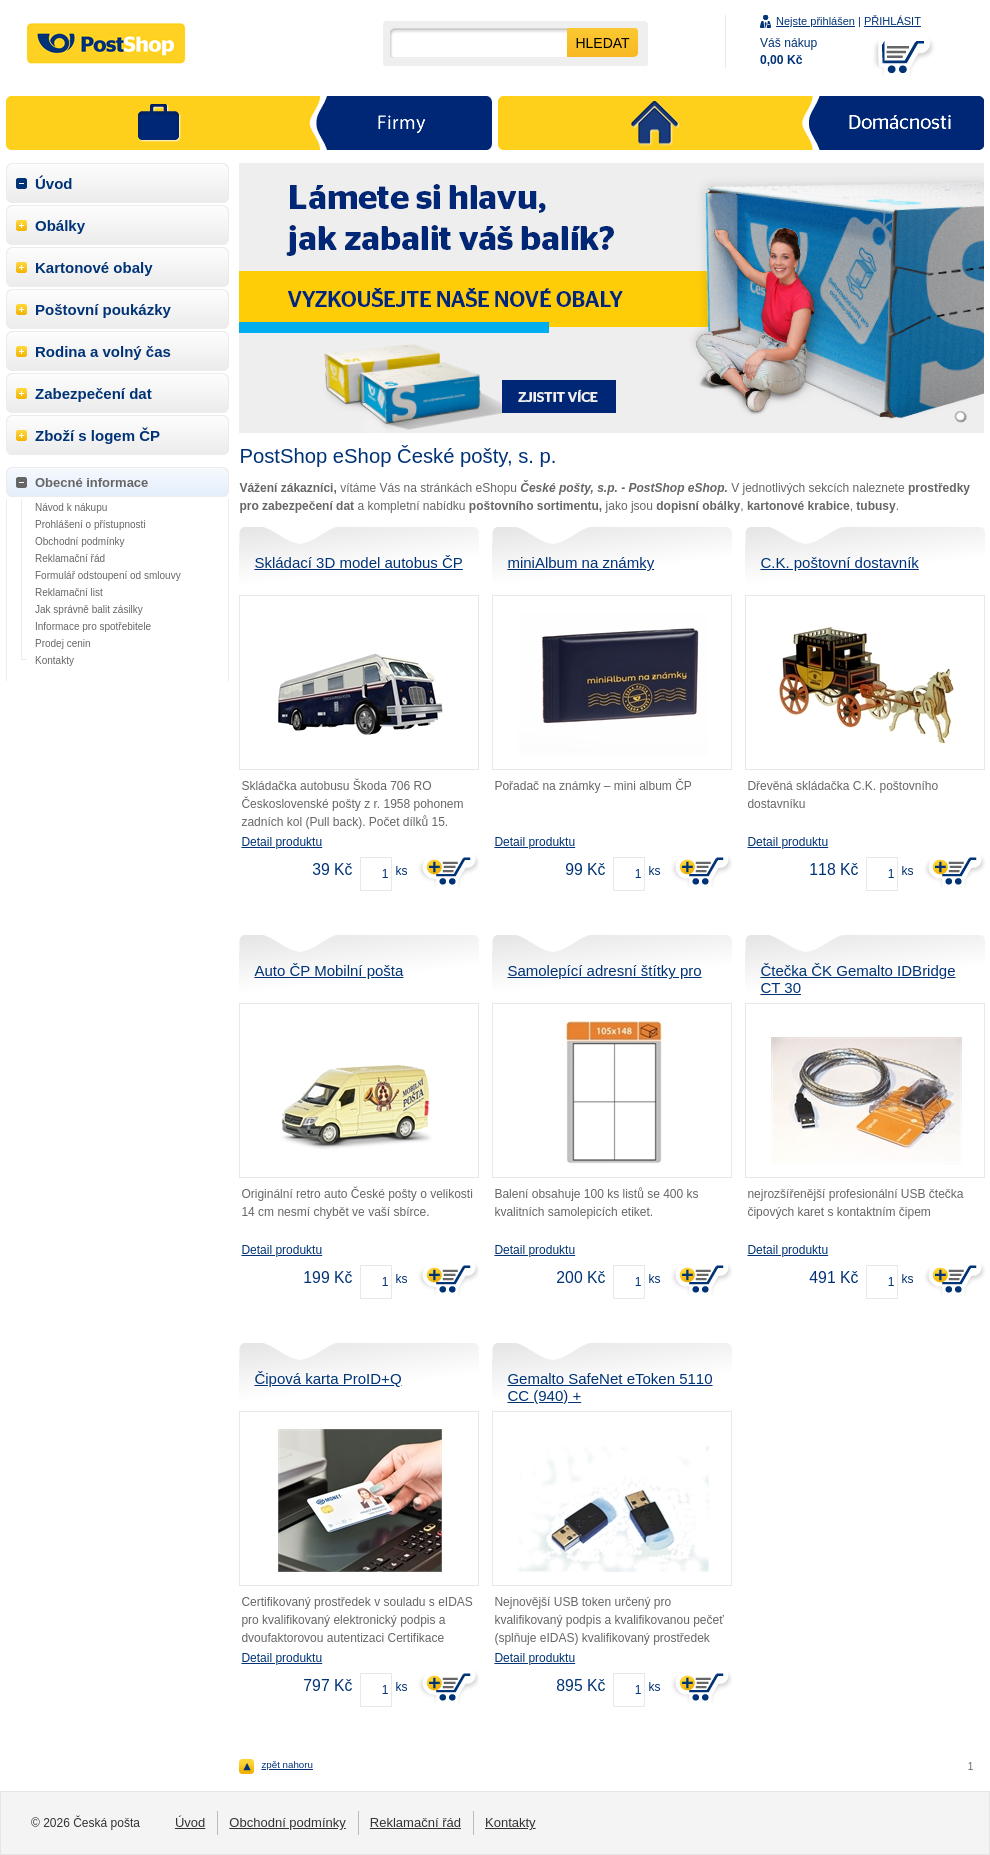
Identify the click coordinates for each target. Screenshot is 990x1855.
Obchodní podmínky (80, 541)
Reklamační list (69, 592)
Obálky (60, 225)
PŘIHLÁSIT (892, 21)
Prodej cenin (63, 643)
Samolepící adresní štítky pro (604, 970)
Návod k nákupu (71, 507)
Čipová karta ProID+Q (327, 1378)
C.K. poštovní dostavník (839, 562)
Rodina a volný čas (103, 351)
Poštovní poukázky (103, 309)
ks (401, 871)
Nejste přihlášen (815, 21)
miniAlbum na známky (580, 562)
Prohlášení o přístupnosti (90, 524)
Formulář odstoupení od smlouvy (108, 575)
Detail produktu (281, 842)
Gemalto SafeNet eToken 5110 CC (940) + (609, 1387)
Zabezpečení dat (93, 393)
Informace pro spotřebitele (93, 626)
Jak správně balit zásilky (89, 609)
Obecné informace (91, 482)
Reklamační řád (70, 558)
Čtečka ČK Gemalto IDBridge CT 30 (857, 979)
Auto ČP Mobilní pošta (328, 970)
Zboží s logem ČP (97, 435)
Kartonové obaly (94, 267)
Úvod (54, 183)
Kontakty (54, 660)
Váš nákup (788, 51)
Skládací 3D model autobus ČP (358, 562)
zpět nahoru (287, 1764)
